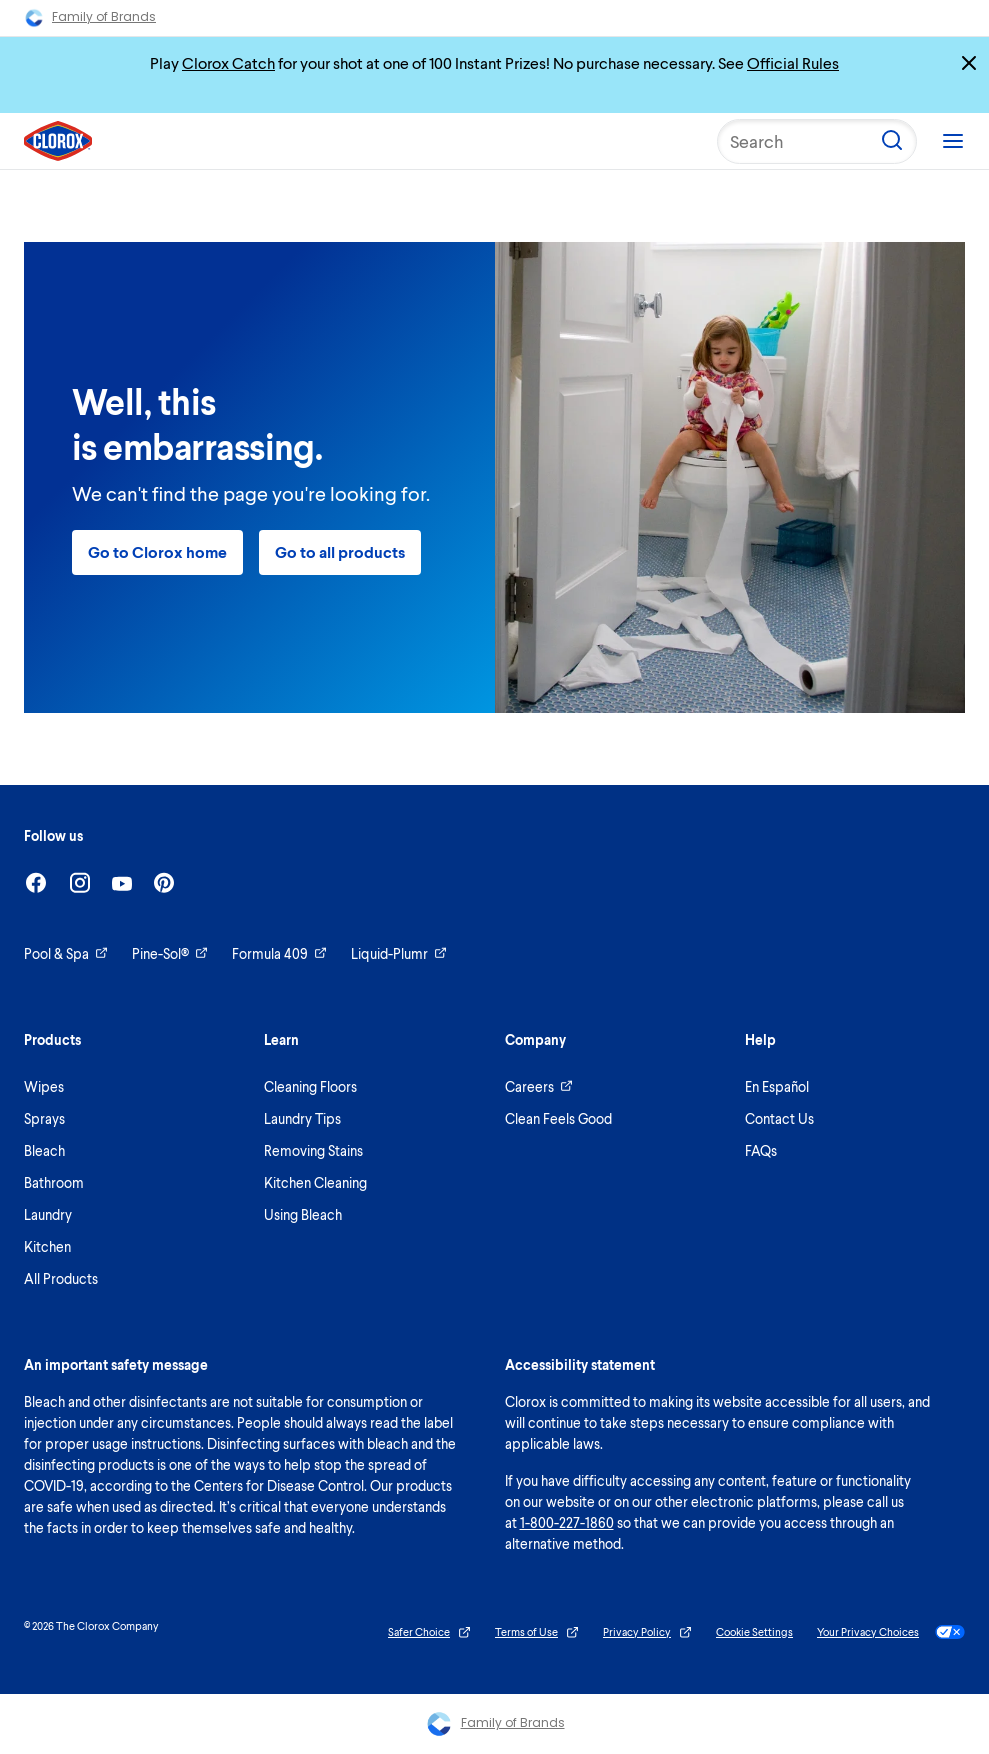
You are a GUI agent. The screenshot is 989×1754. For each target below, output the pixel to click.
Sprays (44, 1118)
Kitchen (47, 1246)
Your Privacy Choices (891, 1632)
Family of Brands (90, 18)
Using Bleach (303, 1214)
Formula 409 (279, 953)
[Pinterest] (164, 882)
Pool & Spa (66, 953)
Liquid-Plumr (399, 953)
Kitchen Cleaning (315, 1182)
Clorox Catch (228, 62)
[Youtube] (122, 883)
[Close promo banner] (969, 63)
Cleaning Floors (310, 1086)
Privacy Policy (647, 1632)
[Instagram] (80, 882)
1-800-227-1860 (567, 1522)
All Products (61, 1278)
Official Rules (793, 62)
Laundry (48, 1214)
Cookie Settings (754, 1631)
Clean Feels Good (558, 1118)
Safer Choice (429, 1632)
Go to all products (340, 551)
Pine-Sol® (170, 953)
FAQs (761, 1150)
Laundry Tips (302, 1118)
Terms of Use (537, 1632)
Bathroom (54, 1182)
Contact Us (779, 1118)
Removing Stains (313, 1150)
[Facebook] (36, 882)
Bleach (44, 1150)
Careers (539, 1086)
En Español (777, 1086)
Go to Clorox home (157, 551)
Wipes (44, 1086)
